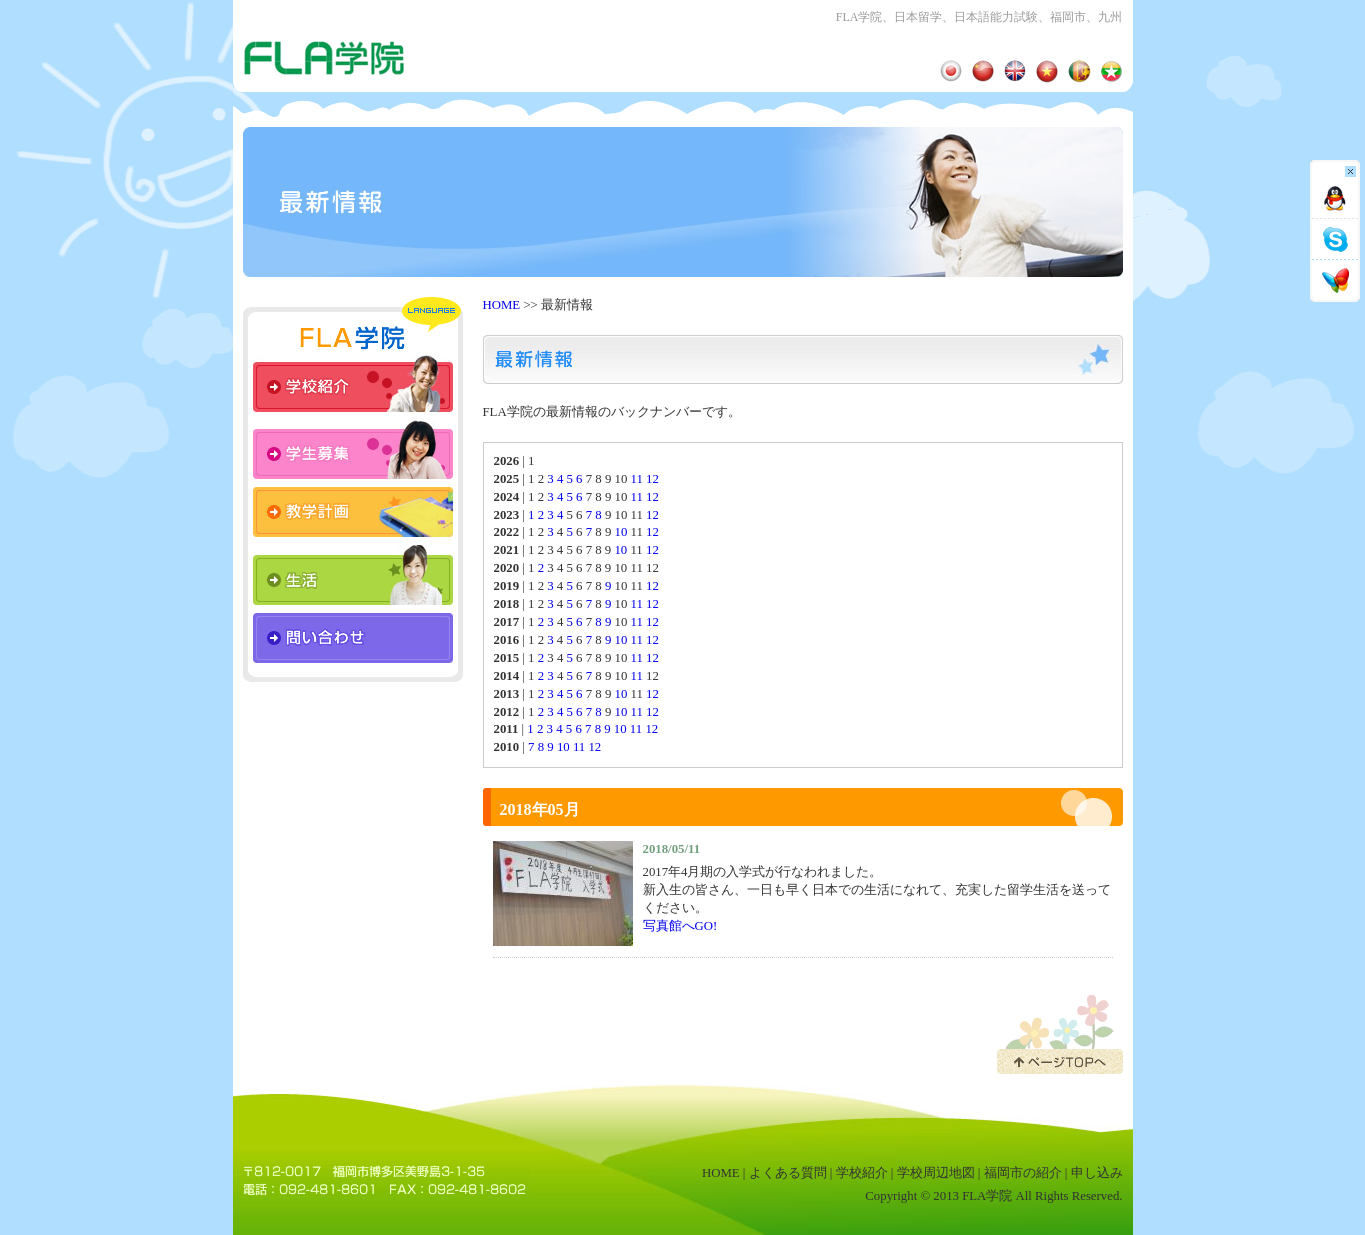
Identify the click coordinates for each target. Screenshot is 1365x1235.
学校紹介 (862, 1173)
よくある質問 (788, 1173)
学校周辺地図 (936, 1173)
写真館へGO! (680, 926)
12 (652, 479)
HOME (502, 305)
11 (637, 479)
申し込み (1097, 1173)
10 (620, 532)
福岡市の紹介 (1023, 1173)
